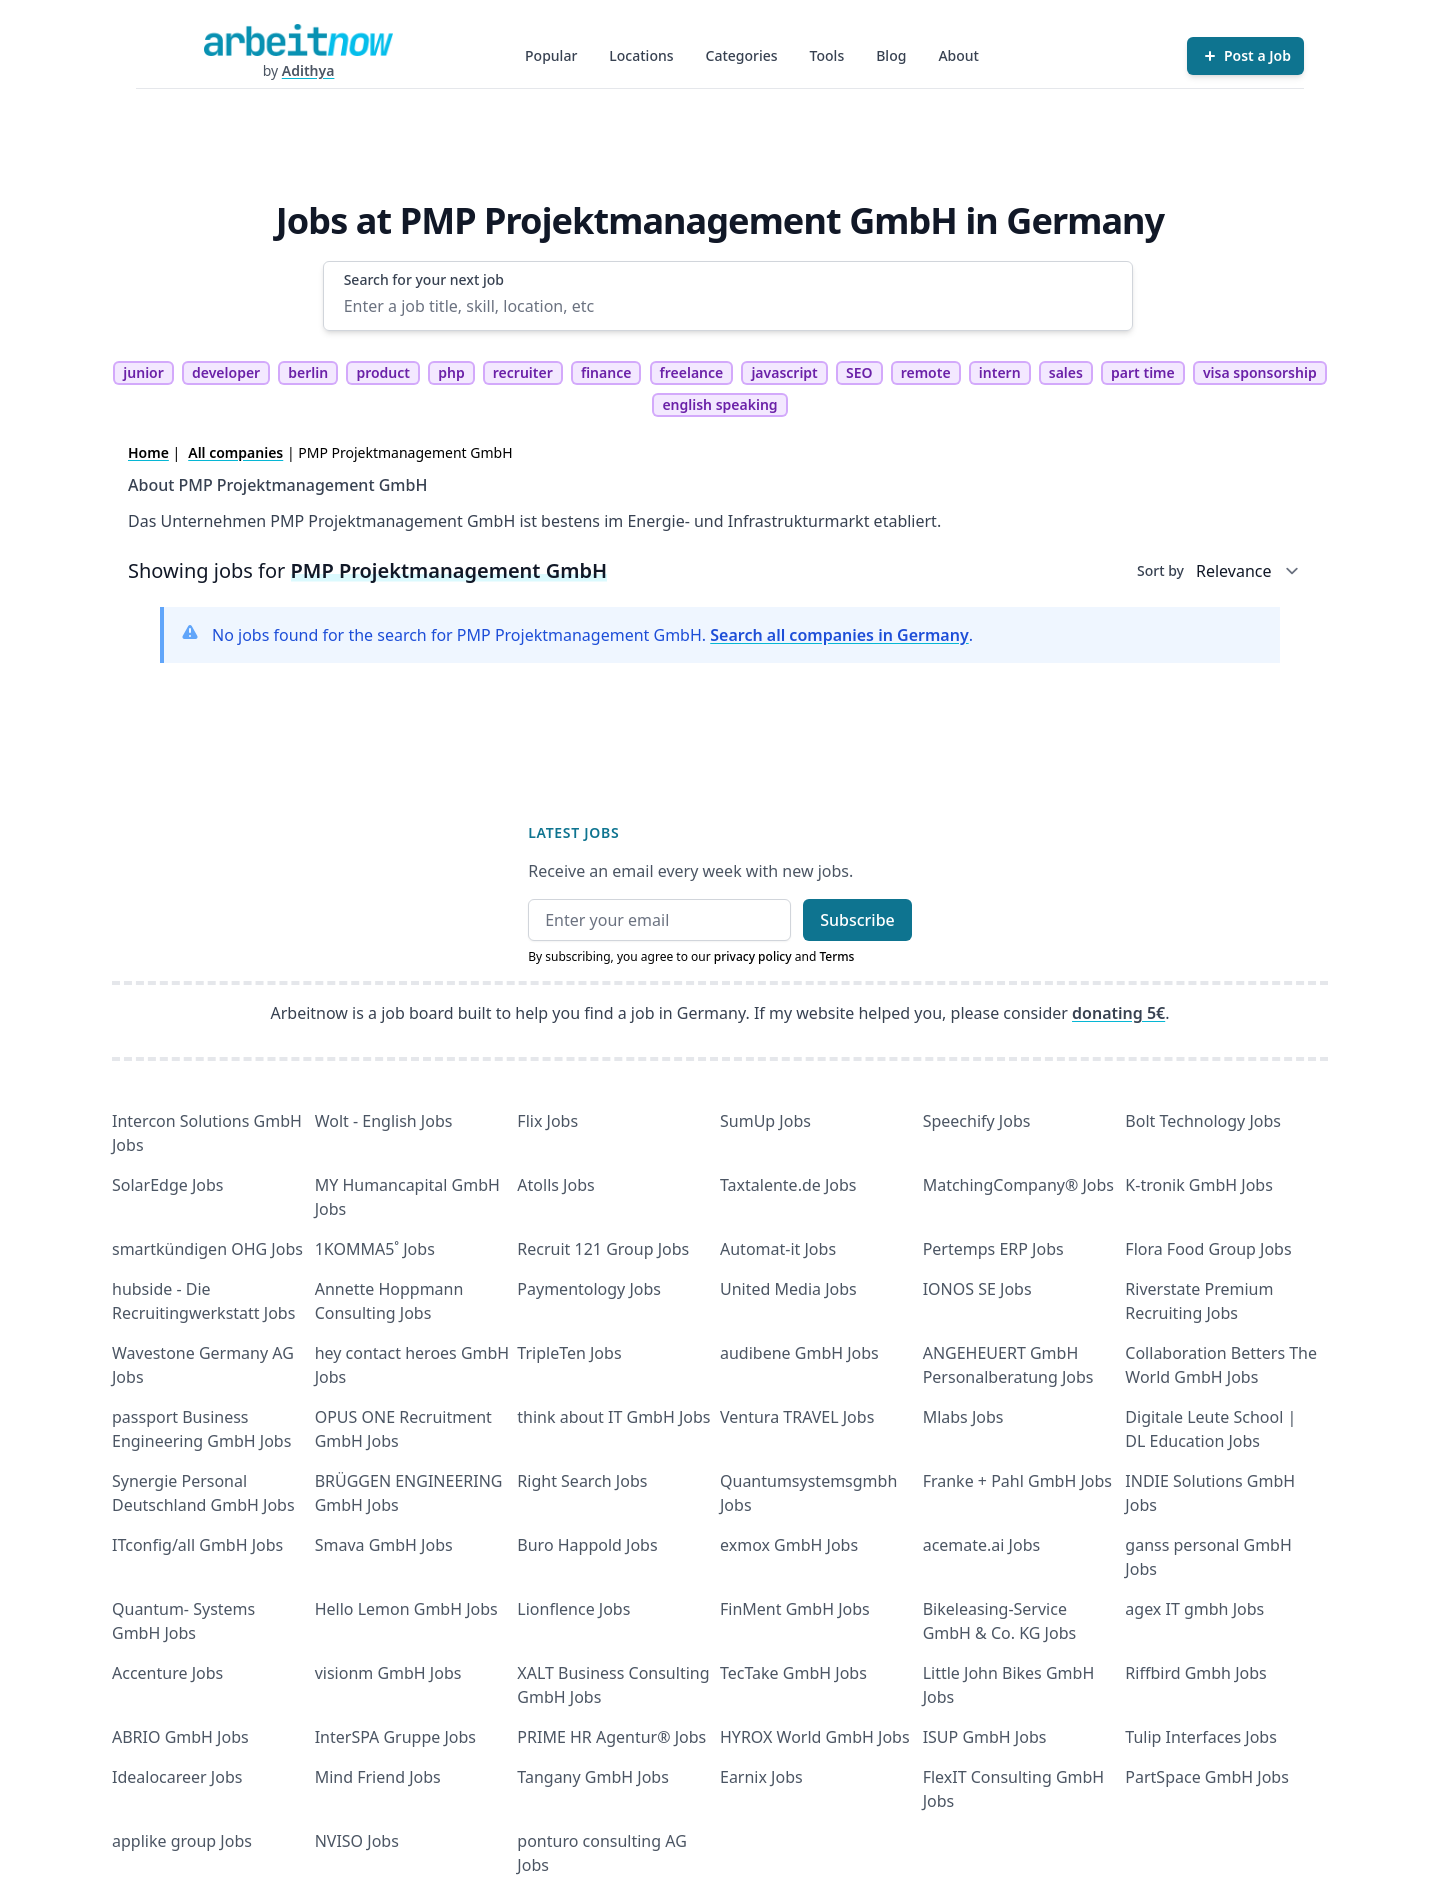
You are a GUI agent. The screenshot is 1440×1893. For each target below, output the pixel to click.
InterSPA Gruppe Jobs (395, 1737)
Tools (827, 55)
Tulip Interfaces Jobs (1201, 1737)
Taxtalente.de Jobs (788, 1185)
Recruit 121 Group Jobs (603, 1249)
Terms (836, 956)
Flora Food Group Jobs (1208, 1249)
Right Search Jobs (582, 1481)
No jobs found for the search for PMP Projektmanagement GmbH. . (592, 635)
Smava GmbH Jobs (384, 1545)
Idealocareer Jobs (177, 1777)
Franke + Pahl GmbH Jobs (1017, 1481)
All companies (235, 452)
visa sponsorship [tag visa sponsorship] (1260, 372)
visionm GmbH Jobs (388, 1673)
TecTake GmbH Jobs (793, 1673)
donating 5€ (1118, 1013)
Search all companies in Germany (839, 635)
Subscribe (857, 920)
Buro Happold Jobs (587, 1545)
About (958, 55)
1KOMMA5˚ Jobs (375, 1249)
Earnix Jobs (761, 1777)
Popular (551, 55)
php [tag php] (451, 372)
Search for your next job (424, 279)
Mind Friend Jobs (378, 1777)
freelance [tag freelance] (692, 372)
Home (148, 452)
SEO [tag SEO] (859, 372)
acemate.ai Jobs (982, 1545)
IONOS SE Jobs (977, 1289)
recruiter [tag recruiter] (523, 372)
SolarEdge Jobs (168, 1185)
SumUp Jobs (765, 1121)
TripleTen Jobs (569, 1353)
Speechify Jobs (977, 1121)
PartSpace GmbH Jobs (1207, 1777)
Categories (742, 55)
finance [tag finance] (606, 372)
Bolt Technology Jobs (1203, 1121)
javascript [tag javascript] (784, 372)
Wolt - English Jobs (384, 1121)
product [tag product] (383, 372)
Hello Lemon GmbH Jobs (406, 1609)
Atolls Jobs (555, 1185)
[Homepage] (298, 40)
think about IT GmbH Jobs (613, 1417)
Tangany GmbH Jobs (593, 1777)
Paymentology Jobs (589, 1289)
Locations (641, 55)
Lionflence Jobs (573, 1609)
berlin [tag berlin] (308, 372)
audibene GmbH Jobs (799, 1353)
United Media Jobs (788, 1289)
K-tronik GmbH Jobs (1199, 1185)
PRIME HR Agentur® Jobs (611, 1737)
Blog (891, 55)
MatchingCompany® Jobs (1018, 1185)
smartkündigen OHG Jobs (207, 1249)
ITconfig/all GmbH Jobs (197, 1545)
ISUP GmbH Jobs (985, 1737)
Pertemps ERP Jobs (993, 1249)
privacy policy (753, 956)
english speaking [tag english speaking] (719, 404)
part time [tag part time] (1143, 372)
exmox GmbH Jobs (789, 1545)
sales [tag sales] (1066, 372)
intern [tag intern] (1000, 372)
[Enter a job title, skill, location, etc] (728, 306)
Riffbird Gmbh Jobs (1195, 1673)
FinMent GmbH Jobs (795, 1609)
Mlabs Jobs (963, 1417)
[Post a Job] (1245, 56)
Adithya (308, 70)
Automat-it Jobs (778, 1249)
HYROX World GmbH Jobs (815, 1737)
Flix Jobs (547, 1121)
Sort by (1160, 570)
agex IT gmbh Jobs (1194, 1609)
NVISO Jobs (357, 1841)
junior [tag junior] (143, 372)
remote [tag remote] (926, 372)
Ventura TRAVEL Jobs (797, 1417)
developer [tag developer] (226, 372)
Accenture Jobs (167, 1673)
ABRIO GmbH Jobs (180, 1737)
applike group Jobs (182, 1841)
